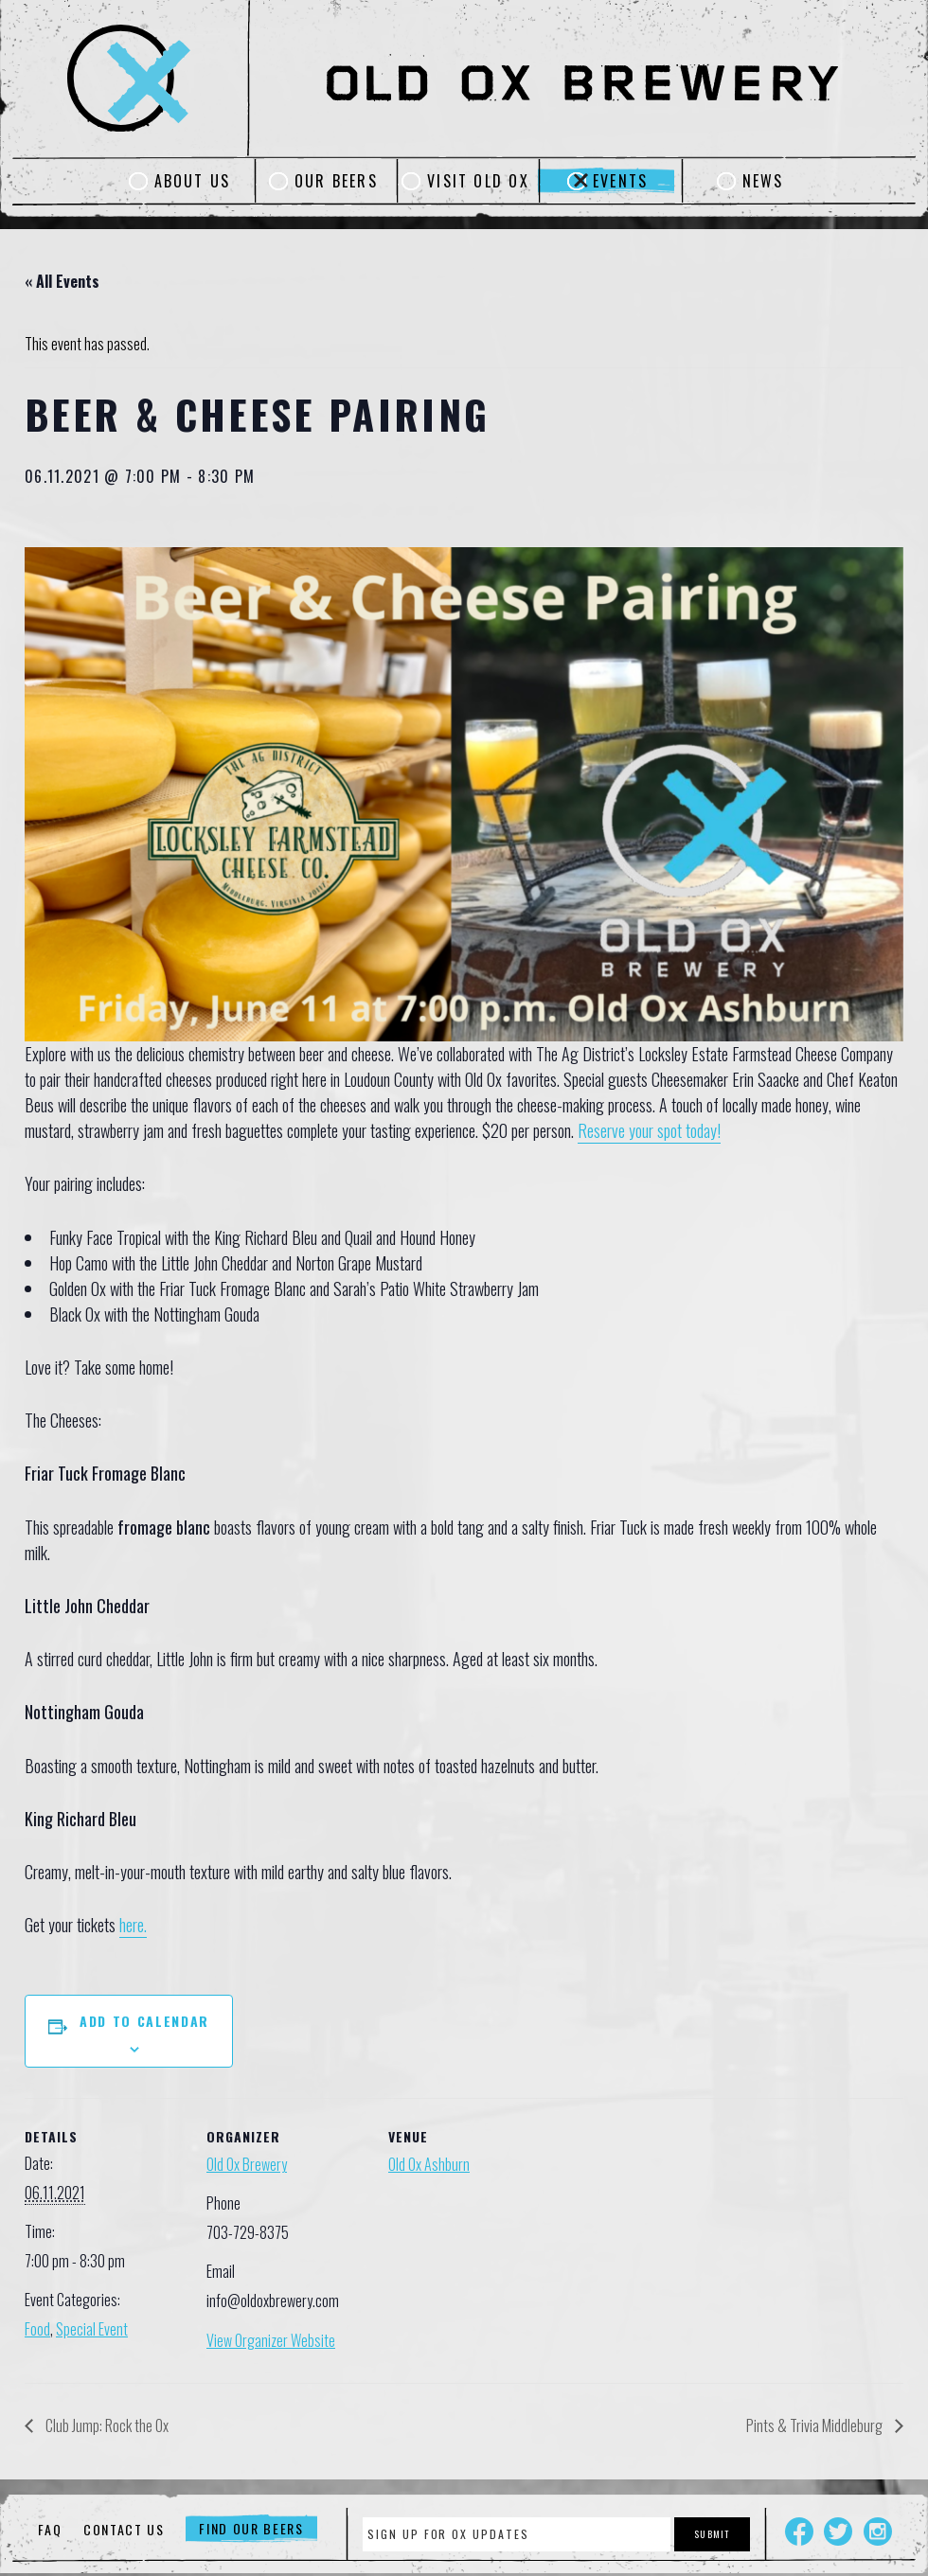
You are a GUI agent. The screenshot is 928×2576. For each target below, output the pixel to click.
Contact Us (124, 2529)
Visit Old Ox (478, 180)
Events (620, 180)
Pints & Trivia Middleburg (815, 2425)
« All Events (62, 281)
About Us (192, 180)
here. (133, 1924)
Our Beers (336, 180)
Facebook (799, 2531)
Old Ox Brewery (246, 2164)
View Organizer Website (270, 2340)
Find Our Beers (251, 2529)
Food (37, 2329)
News (763, 180)
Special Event (92, 2329)
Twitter (838, 2531)
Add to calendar (144, 2021)
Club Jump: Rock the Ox (106, 2425)
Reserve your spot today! (649, 1130)
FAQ (50, 2529)
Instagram (878, 2531)
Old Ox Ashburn (429, 2164)
